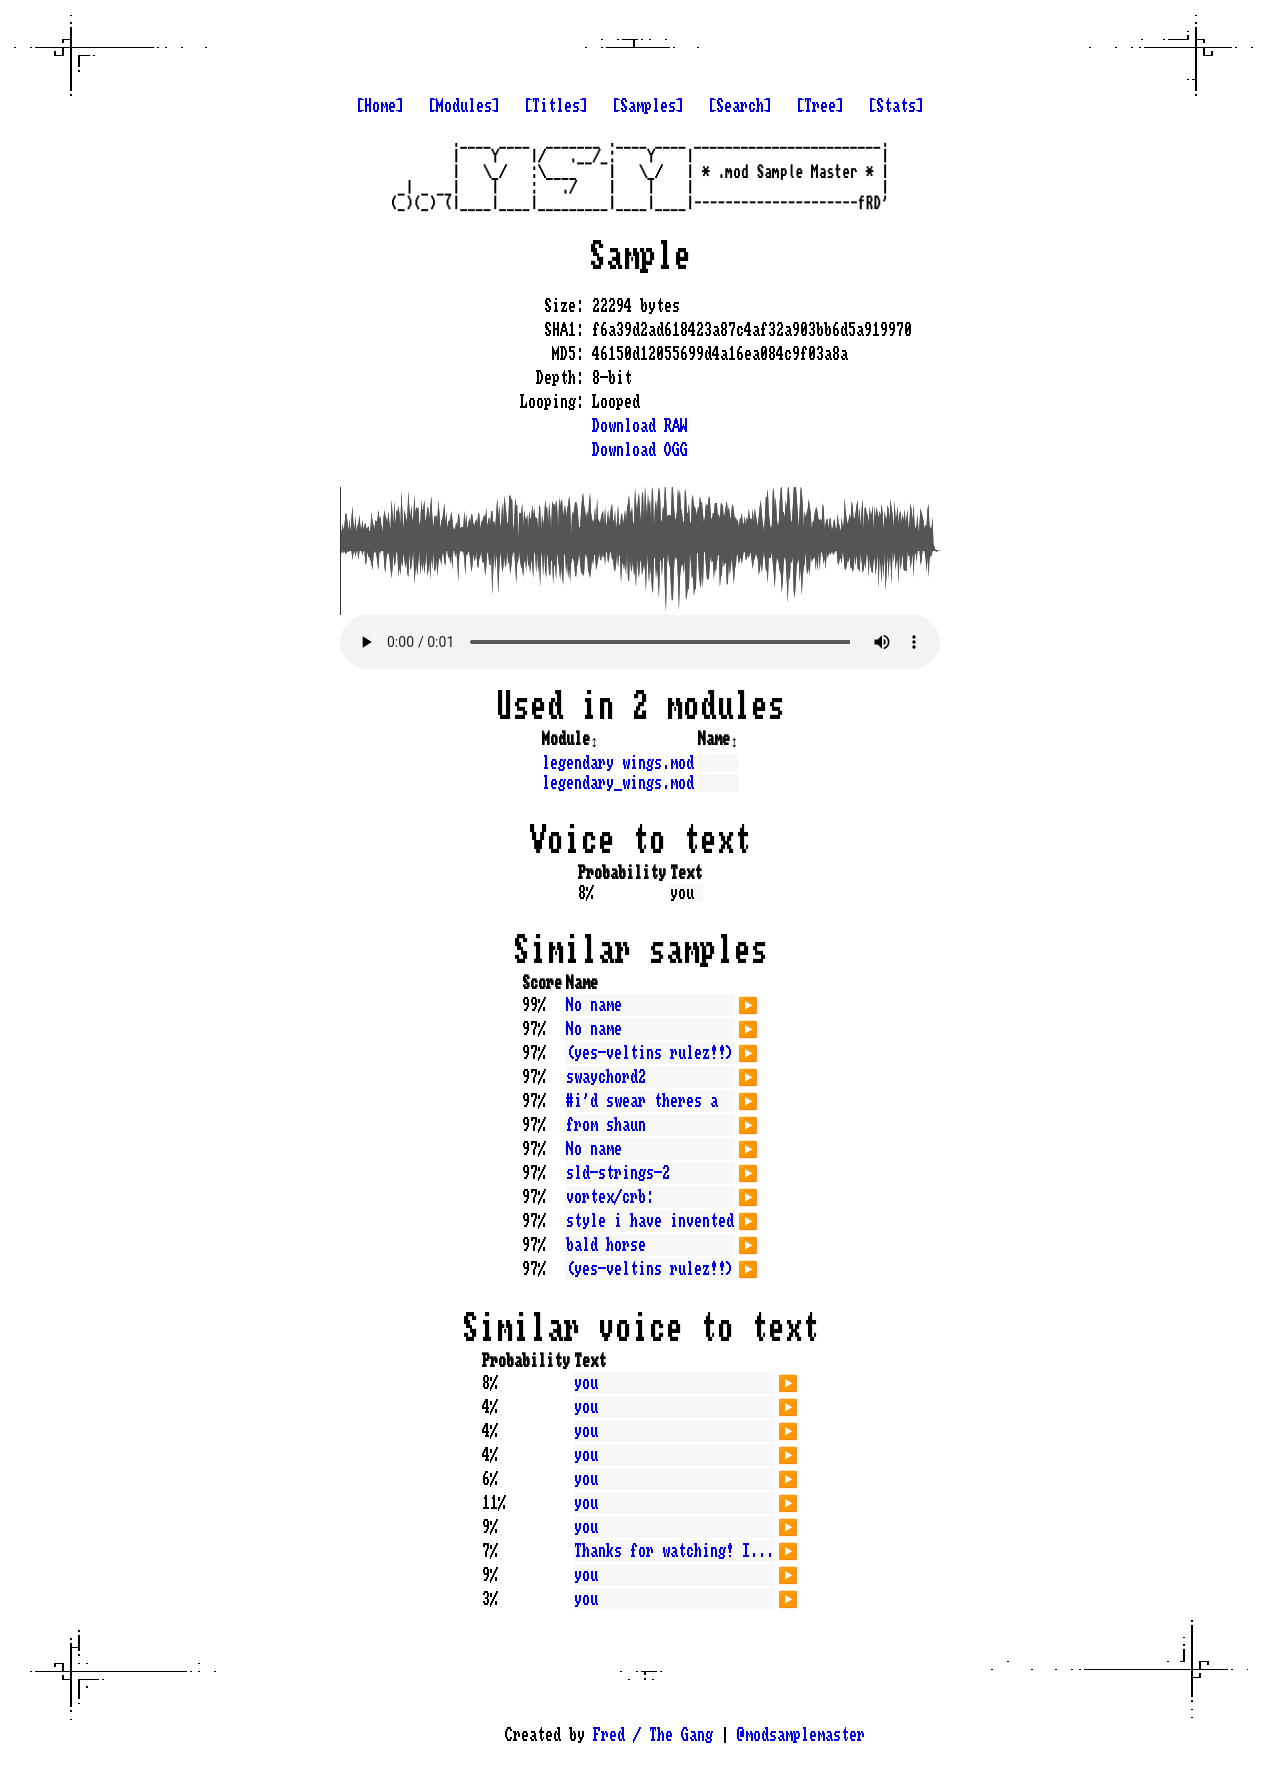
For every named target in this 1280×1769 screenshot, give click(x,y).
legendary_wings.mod (618, 783)
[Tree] (820, 106)
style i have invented (650, 1221)
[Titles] (556, 106)
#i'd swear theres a (642, 1101)
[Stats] (896, 106)
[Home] (380, 106)
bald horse (606, 1245)
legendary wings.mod (618, 763)
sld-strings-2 (618, 1173)
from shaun (606, 1125)
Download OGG (640, 450)
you (586, 1383)
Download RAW (640, 426)
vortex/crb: (610, 1197)
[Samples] (648, 106)
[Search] (740, 106)
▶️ (748, 1003)
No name (594, 1005)
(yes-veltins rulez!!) (650, 1053)
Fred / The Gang (653, 1735)
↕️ (594, 739)
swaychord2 (606, 1077)
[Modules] (464, 106)
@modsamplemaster (801, 1735)
